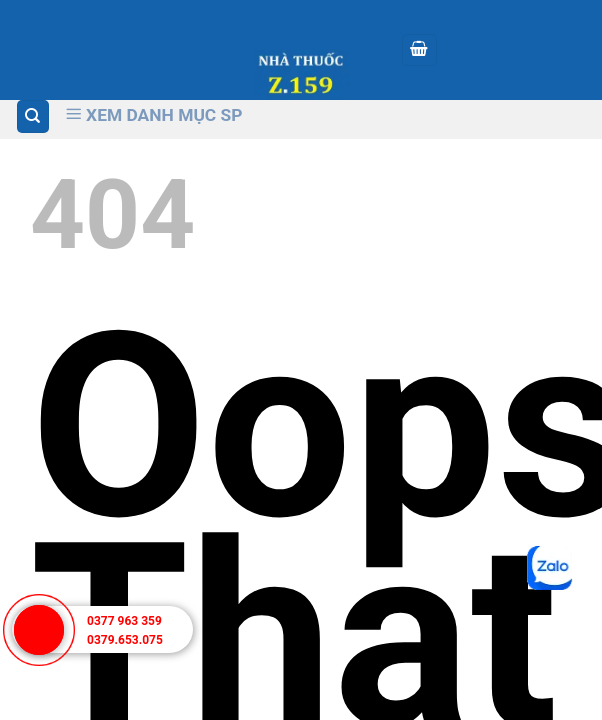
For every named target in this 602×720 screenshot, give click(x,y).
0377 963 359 (124, 621)
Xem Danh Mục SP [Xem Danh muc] (154, 115)
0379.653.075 (125, 640)
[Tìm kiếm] (33, 116)
